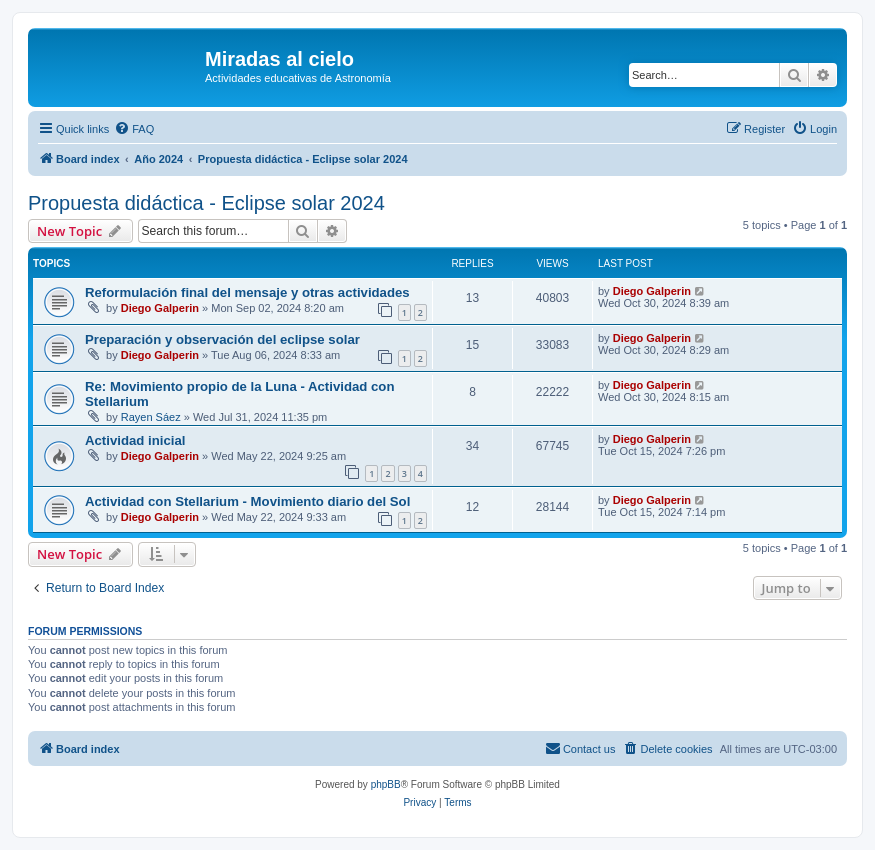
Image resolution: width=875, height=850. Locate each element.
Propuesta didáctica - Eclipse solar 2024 (206, 203)
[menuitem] (134, 129)
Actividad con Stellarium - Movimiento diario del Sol (247, 501)
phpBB (386, 784)
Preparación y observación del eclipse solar (222, 339)
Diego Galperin (160, 308)
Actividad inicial (135, 440)
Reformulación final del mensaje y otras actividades (247, 292)
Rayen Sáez (151, 417)
